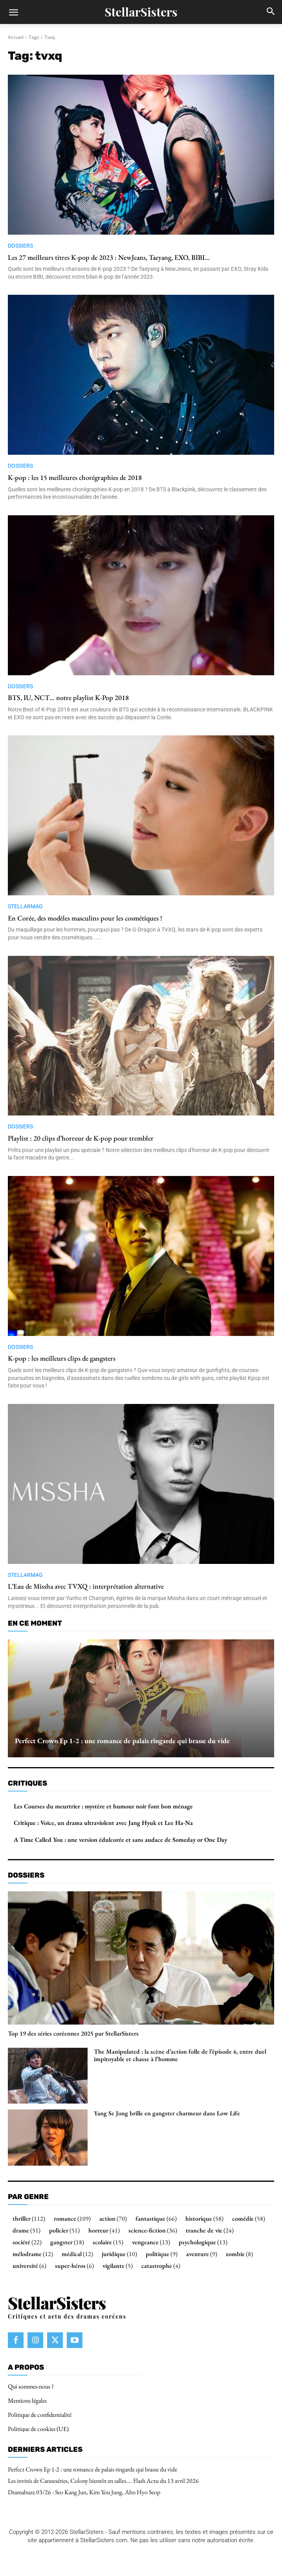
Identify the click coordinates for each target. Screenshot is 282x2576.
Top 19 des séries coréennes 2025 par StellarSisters (73, 2033)
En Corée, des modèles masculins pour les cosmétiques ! (85, 917)
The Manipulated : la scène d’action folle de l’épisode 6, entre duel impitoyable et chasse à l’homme (180, 2055)
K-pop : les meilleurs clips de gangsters (61, 1358)
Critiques (27, 1783)
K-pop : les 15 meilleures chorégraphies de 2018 (75, 477)
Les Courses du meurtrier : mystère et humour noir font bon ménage (103, 1806)
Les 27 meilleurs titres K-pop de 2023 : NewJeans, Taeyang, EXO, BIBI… (109, 257)
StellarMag (25, 906)
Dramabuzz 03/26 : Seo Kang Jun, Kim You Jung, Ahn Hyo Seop (84, 2492)
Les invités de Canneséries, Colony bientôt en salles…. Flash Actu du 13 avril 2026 (103, 2481)
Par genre (28, 2197)
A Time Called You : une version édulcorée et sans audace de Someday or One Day (120, 1840)
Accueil (16, 37)
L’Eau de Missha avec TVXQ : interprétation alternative (86, 1586)
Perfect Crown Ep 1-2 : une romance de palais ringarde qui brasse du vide (122, 1740)
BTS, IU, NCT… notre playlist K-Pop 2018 (68, 697)
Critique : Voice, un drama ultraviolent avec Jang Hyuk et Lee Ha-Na (103, 1823)
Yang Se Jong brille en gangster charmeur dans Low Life (167, 2113)
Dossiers (20, 246)
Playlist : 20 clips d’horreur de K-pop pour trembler (81, 1138)
